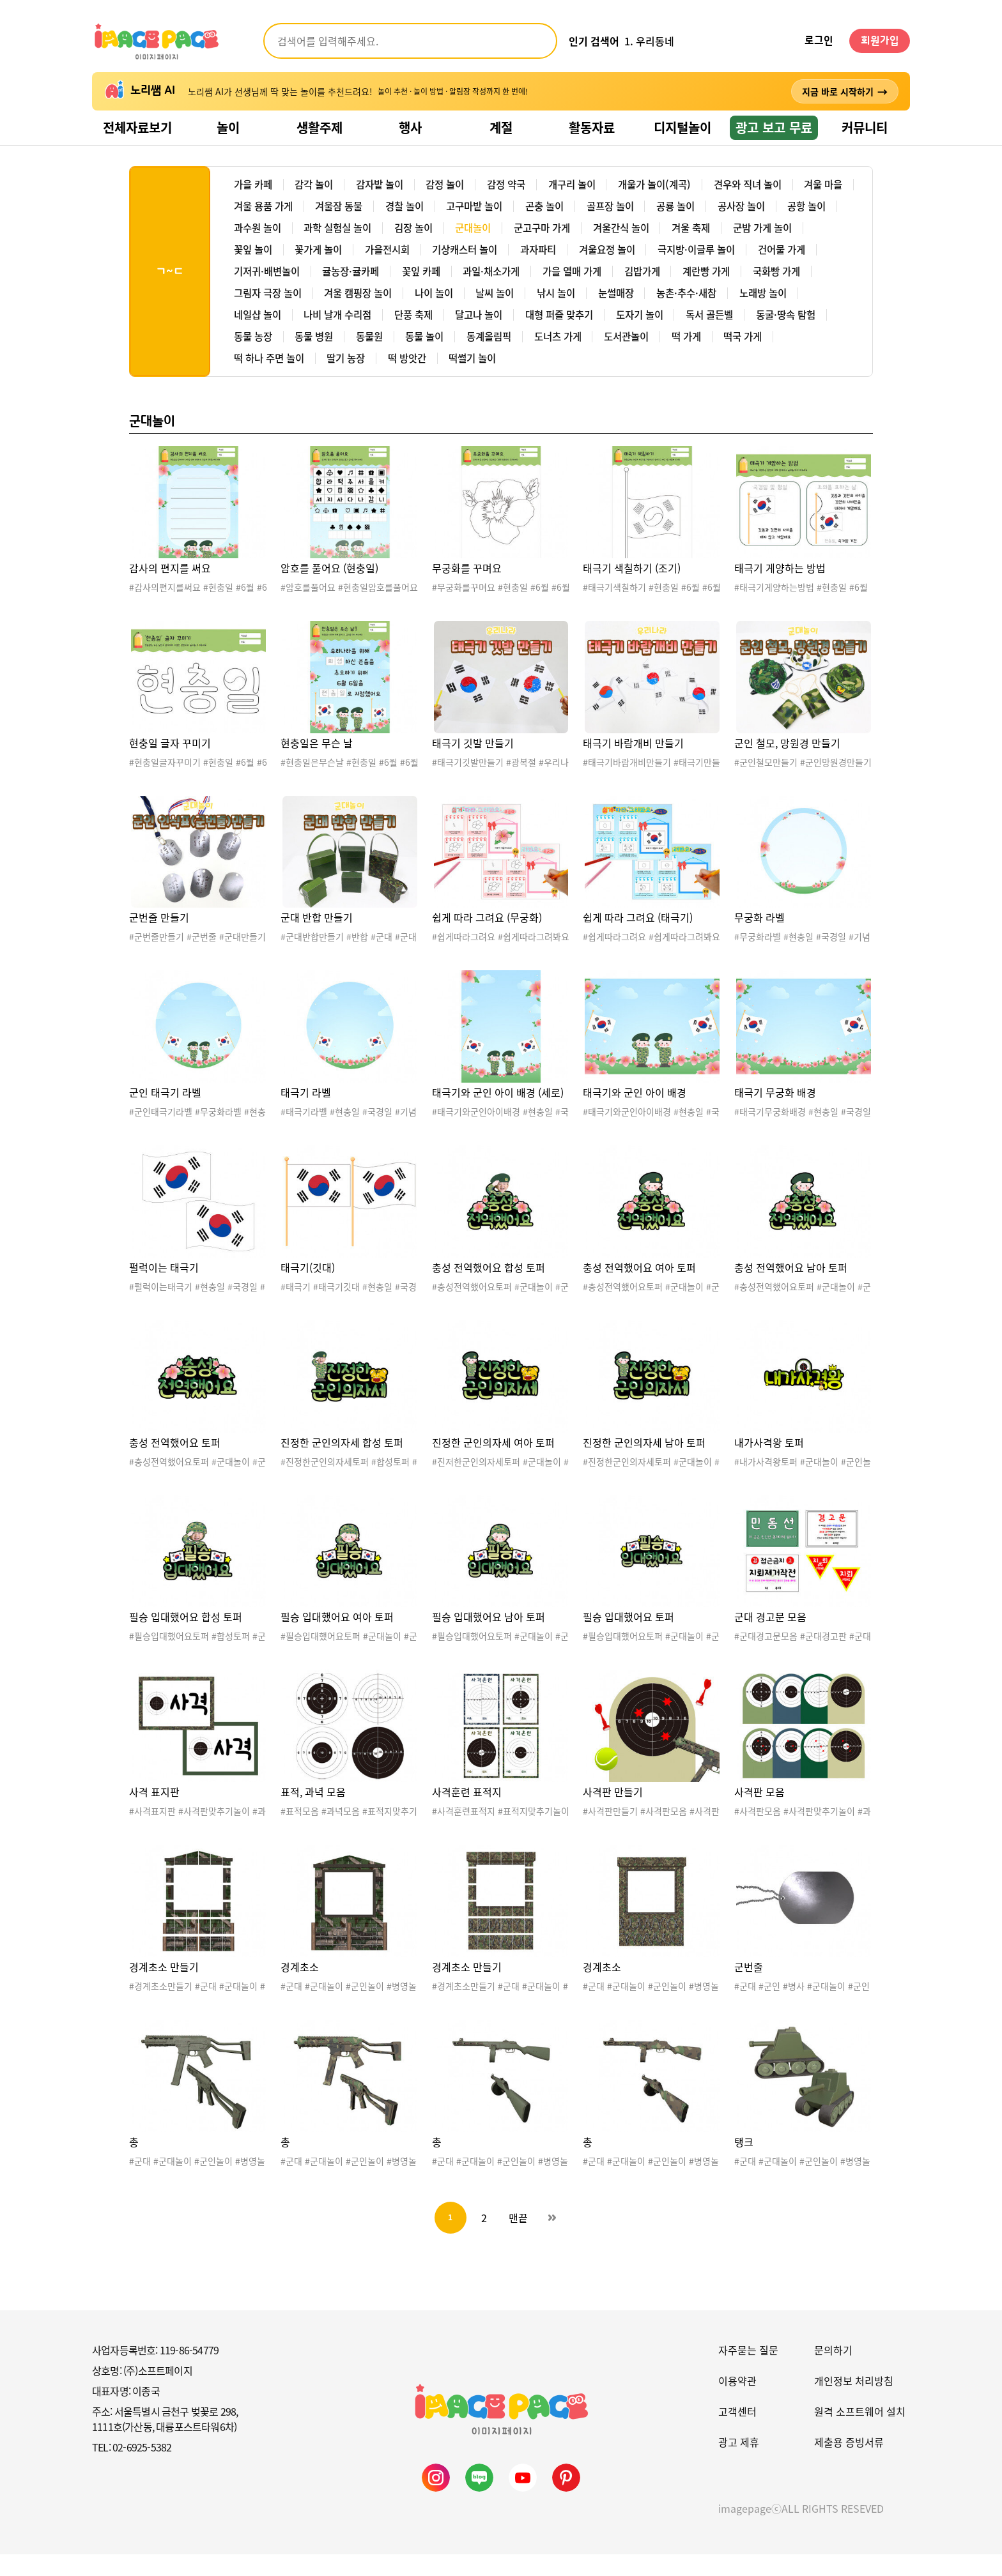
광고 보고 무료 (774, 127)
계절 (501, 127)
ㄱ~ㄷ (169, 282)
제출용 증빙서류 (849, 2463)
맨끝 (518, 2239)
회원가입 (880, 41)
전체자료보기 (137, 127)
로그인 (819, 41)
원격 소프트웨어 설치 (860, 2433)
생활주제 (320, 127)
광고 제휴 (738, 2463)
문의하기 (833, 2371)
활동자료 (592, 127)
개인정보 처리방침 (853, 2402)
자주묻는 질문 (748, 2371)
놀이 (228, 127)
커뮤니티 (865, 127)
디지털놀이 (682, 127)
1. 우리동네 (649, 41)
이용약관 (737, 2402)
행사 (410, 127)
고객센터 (737, 2433)
